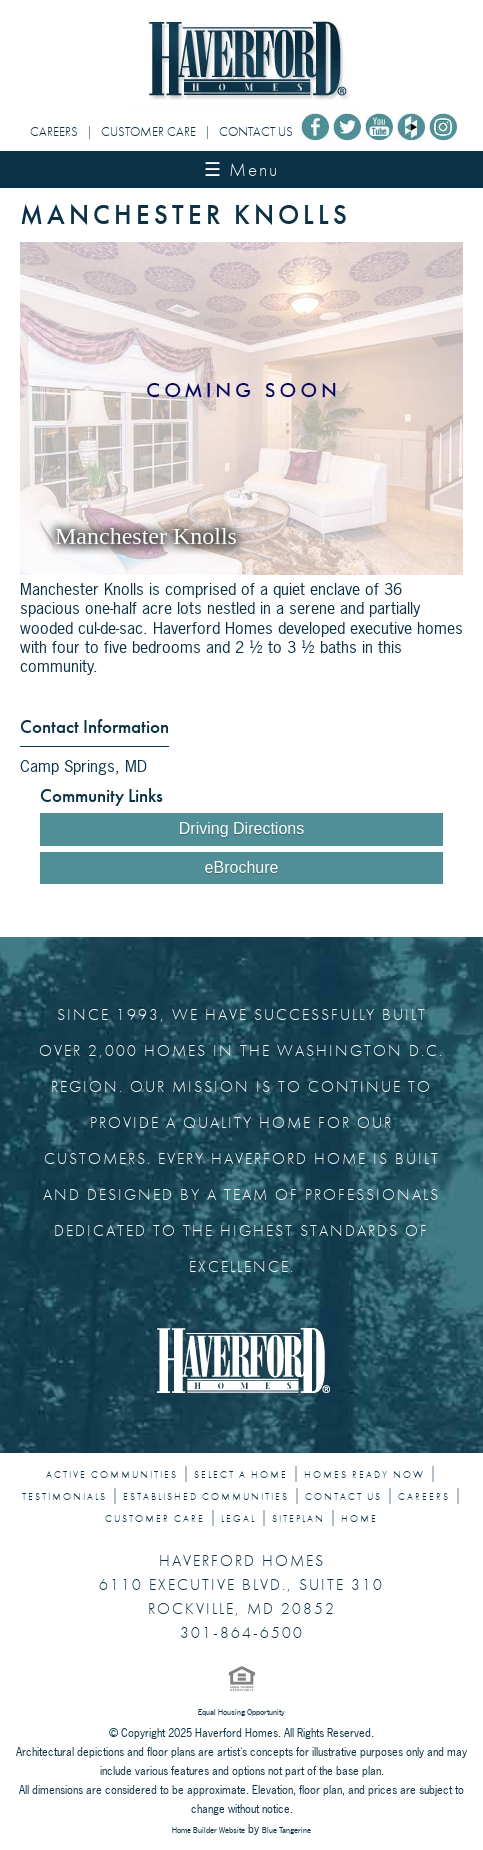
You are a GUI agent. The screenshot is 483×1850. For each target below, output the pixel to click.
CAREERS (54, 131)
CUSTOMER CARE (148, 131)
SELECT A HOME (241, 1475)
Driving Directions (241, 828)
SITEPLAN (298, 1519)
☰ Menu (241, 169)
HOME (359, 1519)
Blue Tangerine (286, 1830)
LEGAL (238, 1519)
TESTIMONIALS (64, 1497)
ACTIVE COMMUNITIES (112, 1475)
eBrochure (242, 867)
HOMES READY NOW (364, 1475)
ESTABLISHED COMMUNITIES (206, 1497)
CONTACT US (256, 131)
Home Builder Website (208, 1830)
